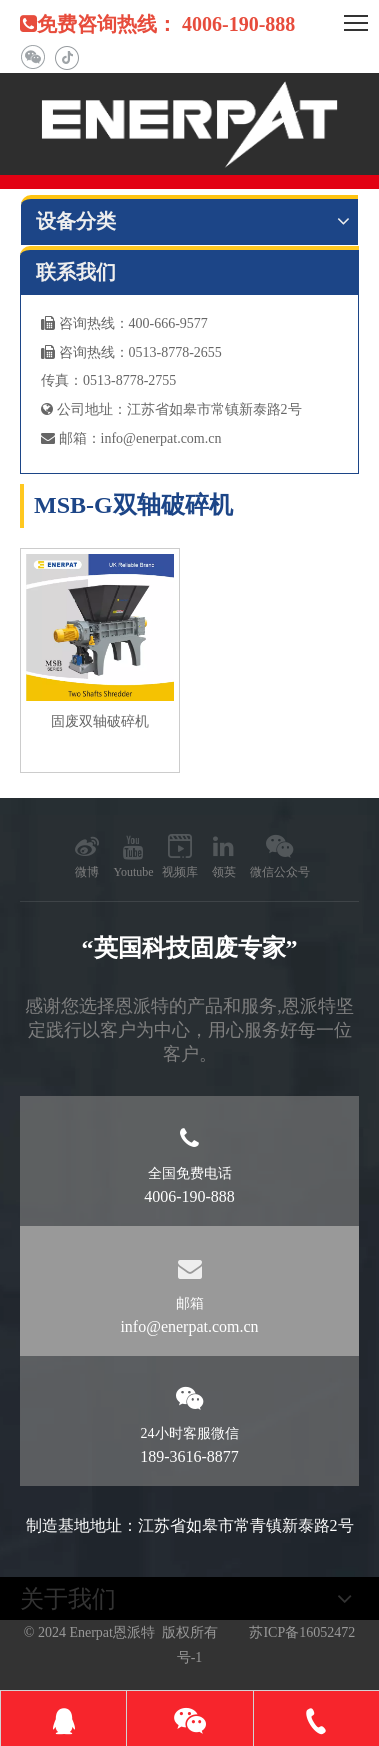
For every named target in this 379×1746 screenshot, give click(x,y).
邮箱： (71, 438)
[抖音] (66, 57)
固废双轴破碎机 (100, 721)
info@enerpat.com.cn (161, 438)
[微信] (32, 57)
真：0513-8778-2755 (115, 380)
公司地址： (84, 409)
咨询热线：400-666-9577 (124, 323)
